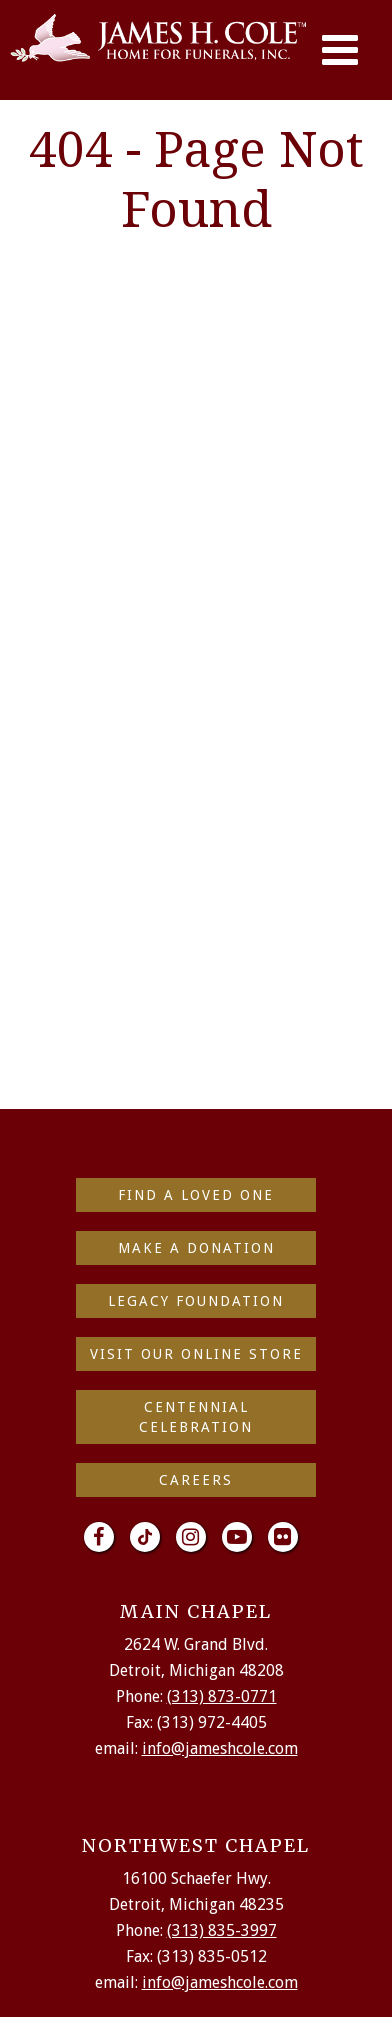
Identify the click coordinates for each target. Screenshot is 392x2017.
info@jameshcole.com (220, 1748)
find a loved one (196, 1195)
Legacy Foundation (196, 1301)
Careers (196, 1480)
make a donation (196, 1248)
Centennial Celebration (196, 1417)
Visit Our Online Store (196, 1354)
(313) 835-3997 (222, 1930)
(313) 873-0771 (222, 1696)
